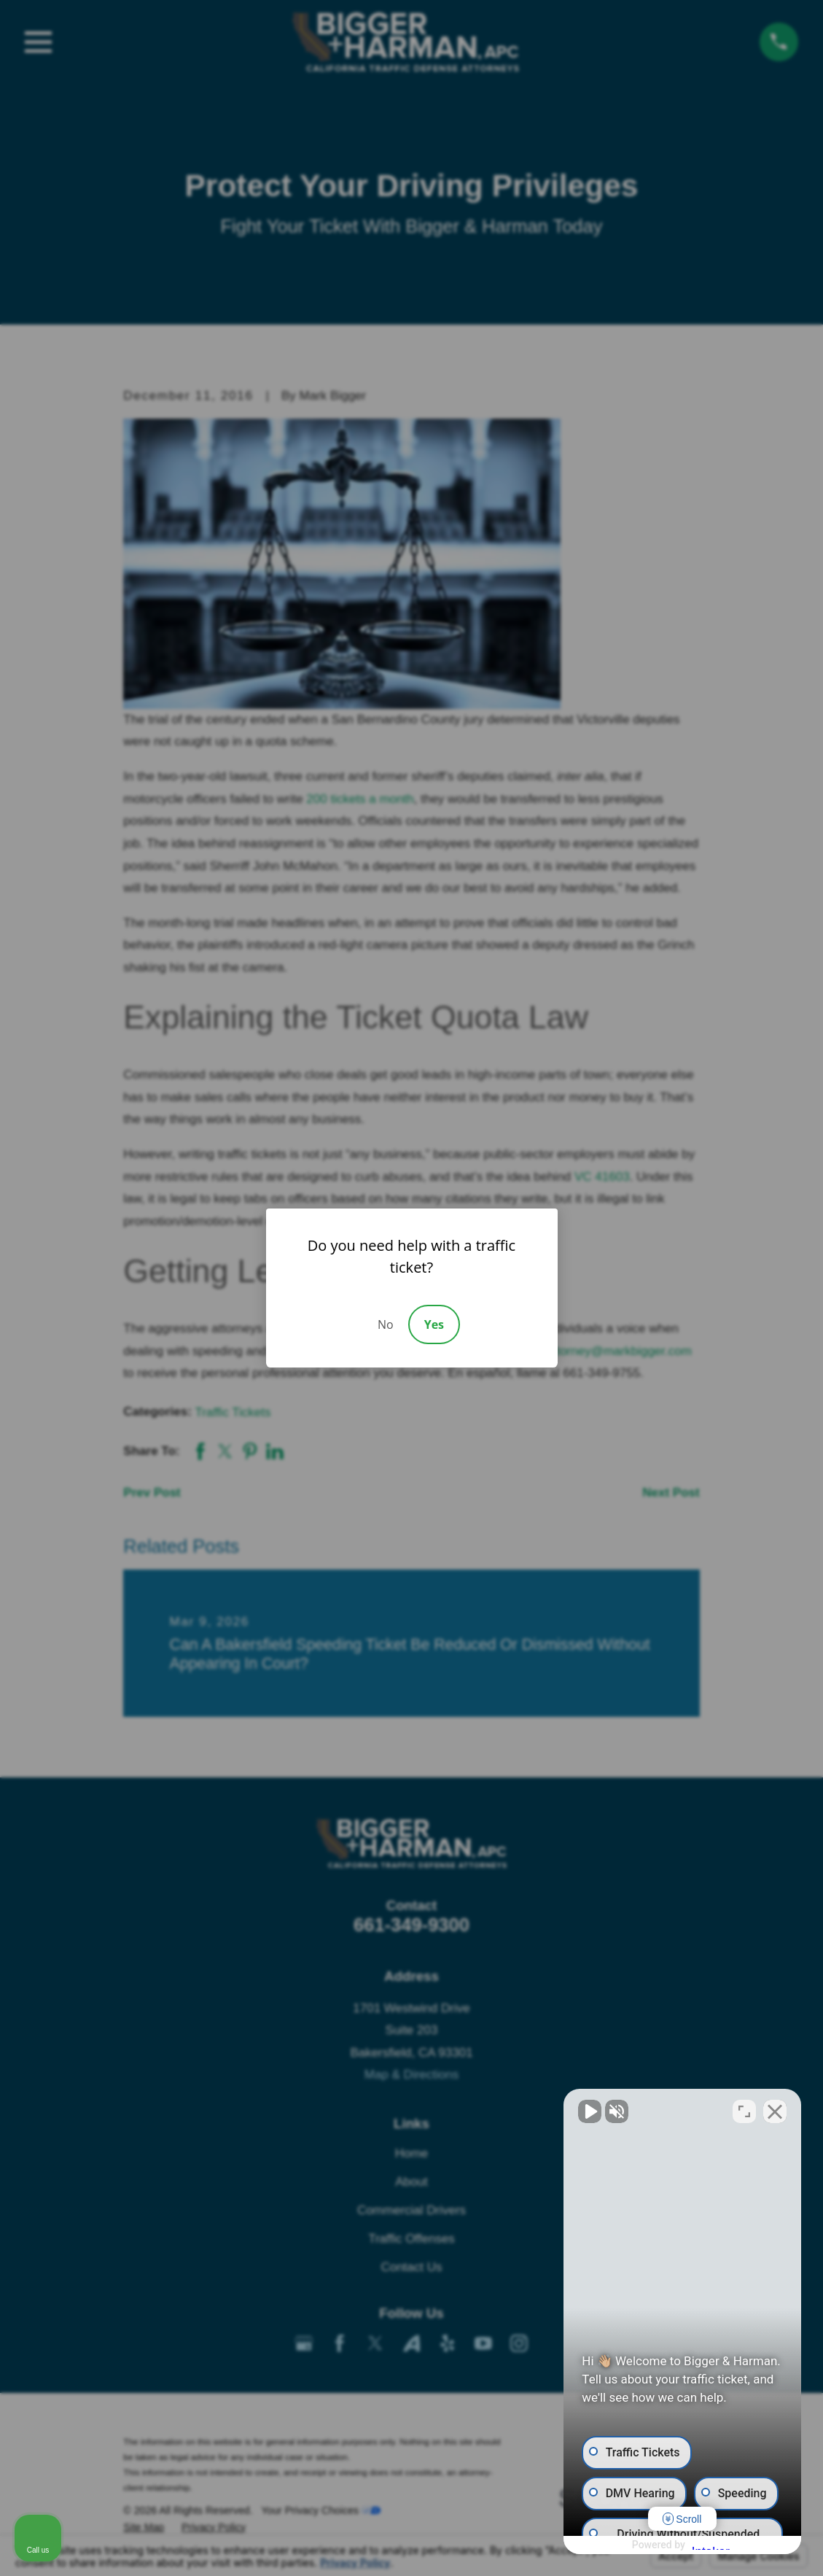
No (386, 1324)
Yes (434, 1324)
